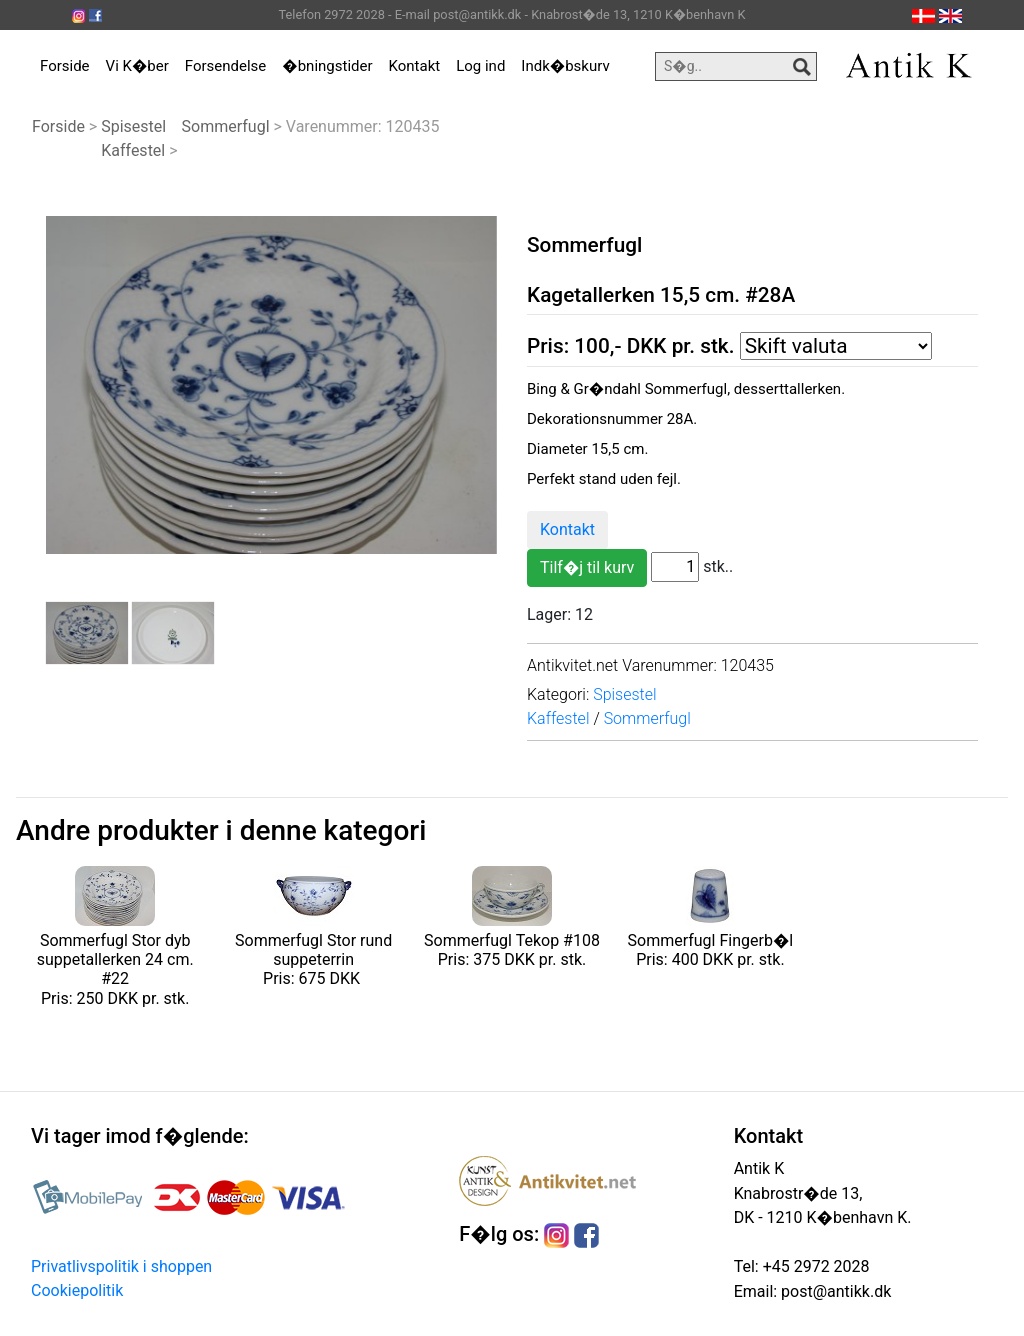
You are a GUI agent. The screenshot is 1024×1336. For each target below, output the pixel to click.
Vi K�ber (137, 66)
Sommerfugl (226, 126)
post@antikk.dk (834, 1291)
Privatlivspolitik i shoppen (121, 1266)
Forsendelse (226, 66)
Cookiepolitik (77, 1290)
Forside (65, 66)
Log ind (480, 66)
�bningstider (327, 66)
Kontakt (415, 66)
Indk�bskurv (565, 66)
